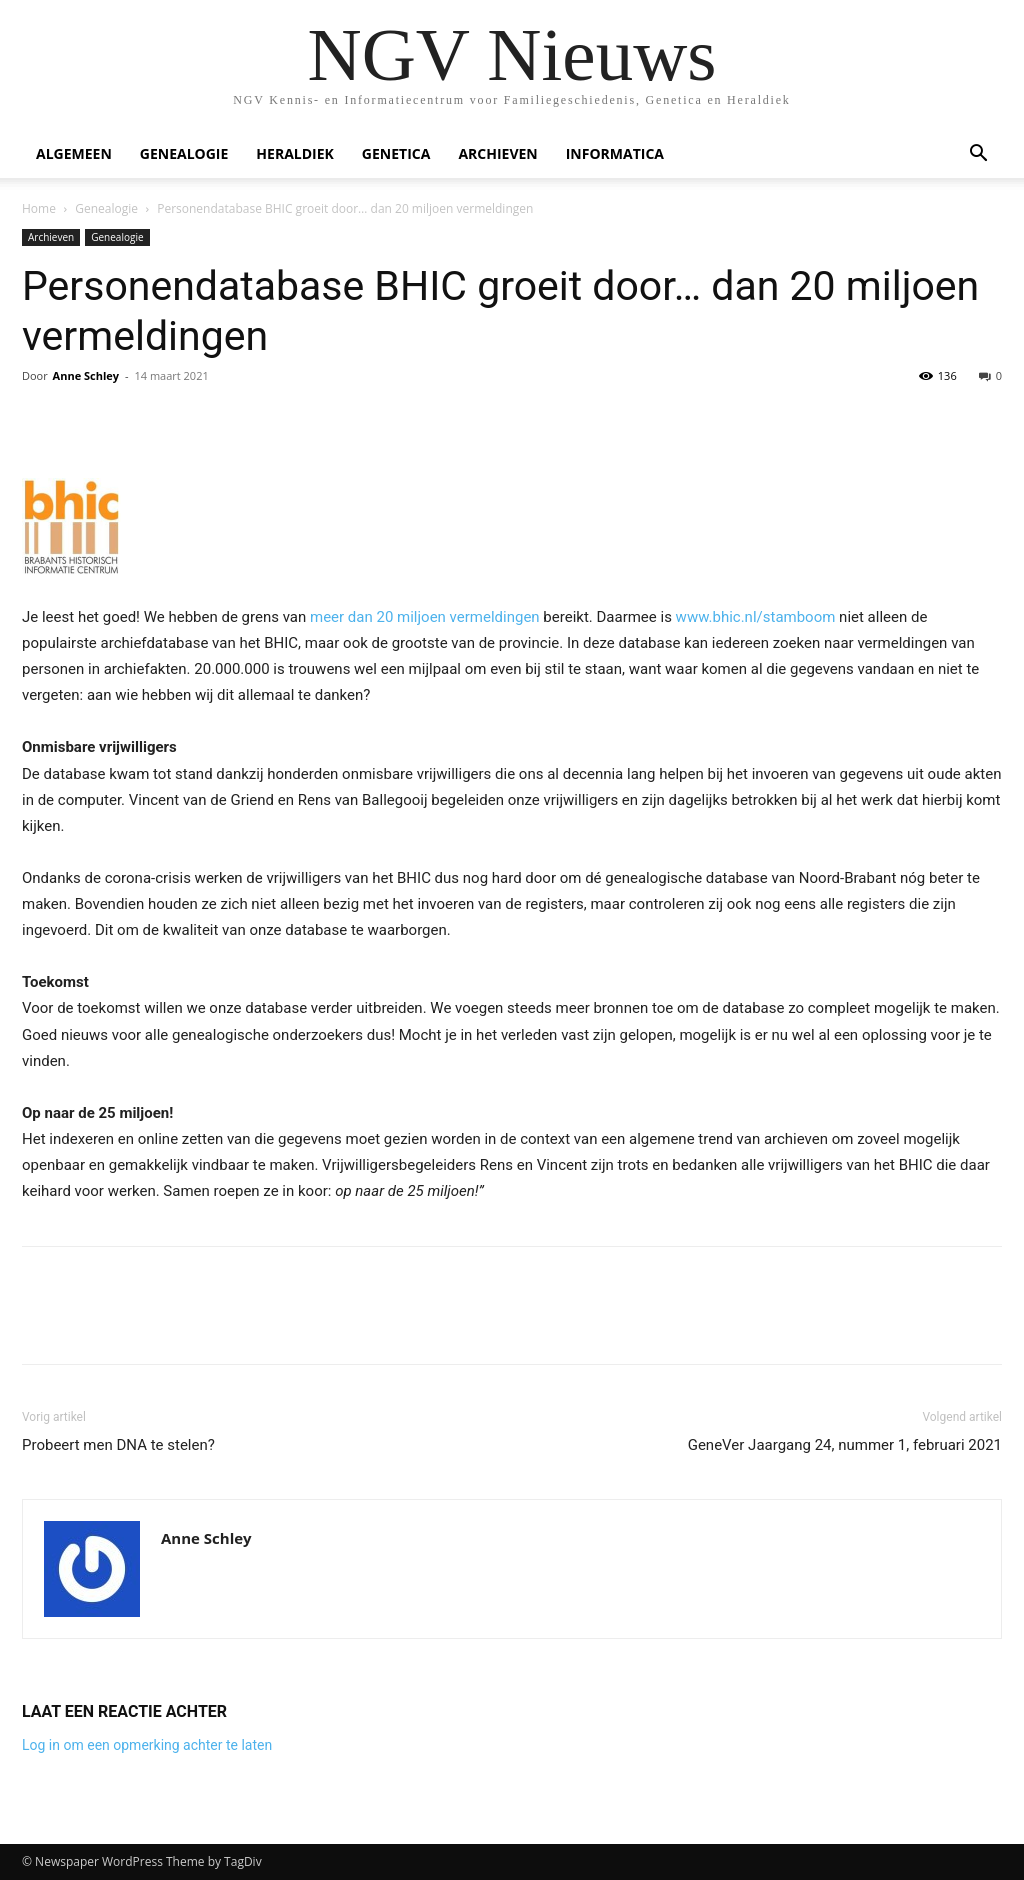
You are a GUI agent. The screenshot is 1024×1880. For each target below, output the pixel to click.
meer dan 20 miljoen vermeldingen (425, 617)
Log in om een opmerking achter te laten (147, 1745)
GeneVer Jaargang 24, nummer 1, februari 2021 (845, 1445)
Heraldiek (295, 153)
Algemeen (74, 153)
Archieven (497, 153)
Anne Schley (86, 375)
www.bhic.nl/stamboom (756, 617)
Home (39, 208)
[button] (978, 155)
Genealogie (184, 153)
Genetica (396, 153)
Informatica (615, 153)
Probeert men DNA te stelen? (118, 1445)
